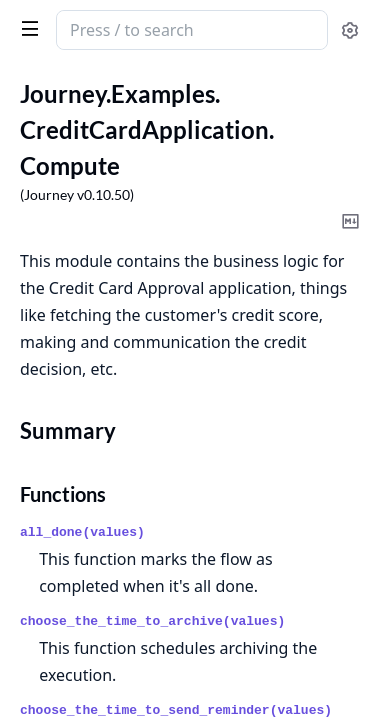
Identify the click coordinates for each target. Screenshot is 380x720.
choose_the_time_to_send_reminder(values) (176, 710)
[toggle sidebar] (26, 28)
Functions (63, 494)
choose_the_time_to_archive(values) (152, 621)
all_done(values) (82, 532)
